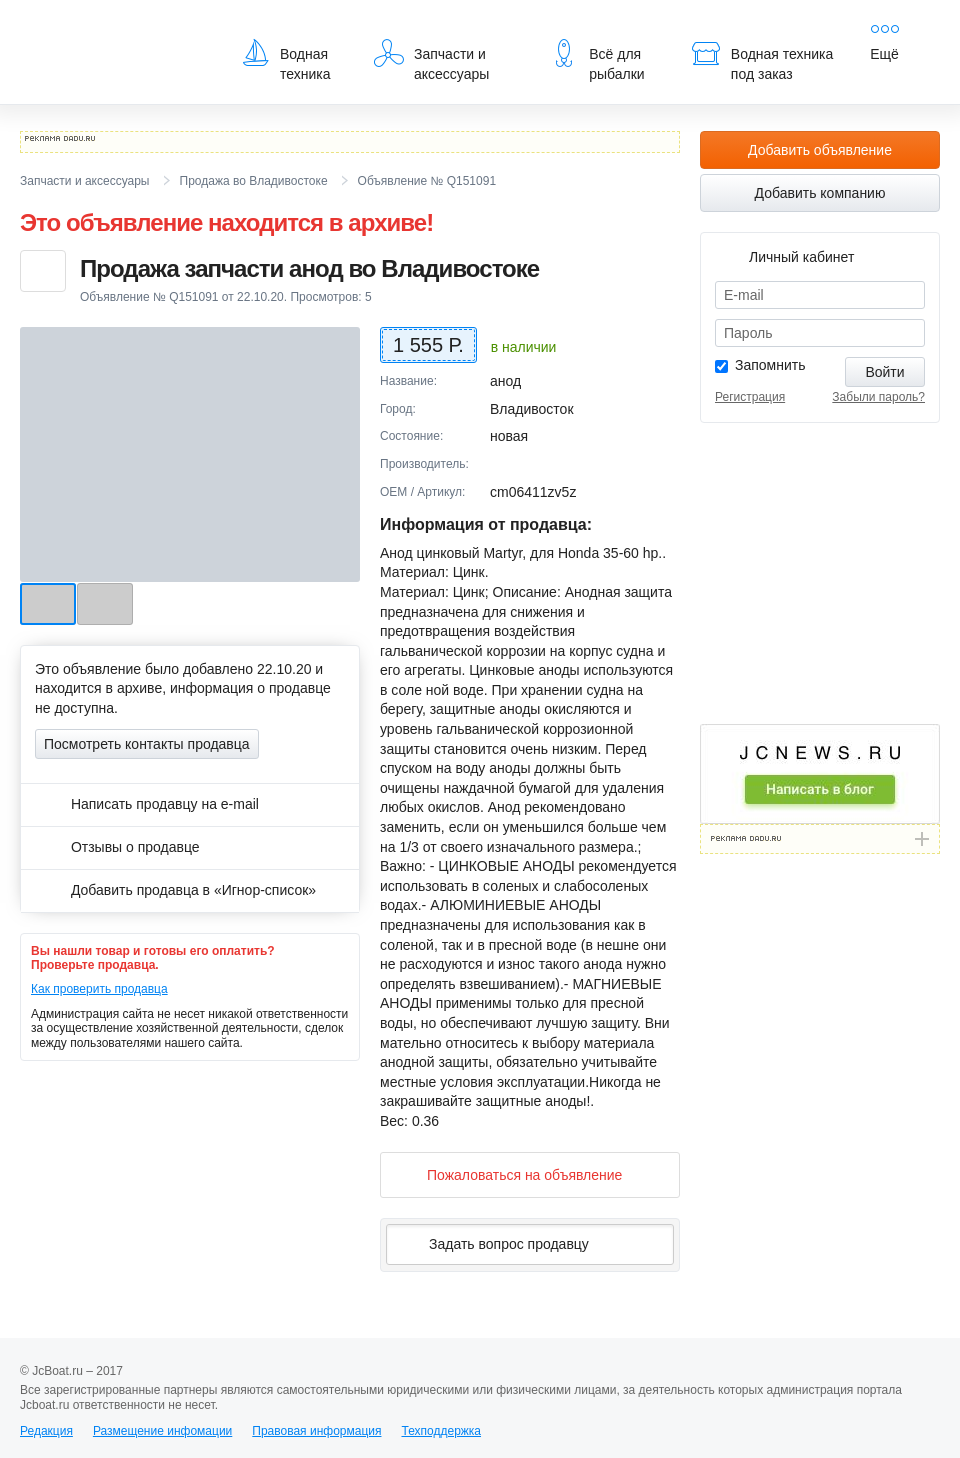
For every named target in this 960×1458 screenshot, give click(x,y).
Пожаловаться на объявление (508, 1174)
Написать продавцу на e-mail (147, 804)
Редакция (46, 1431)
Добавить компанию (820, 193)
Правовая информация (316, 1431)
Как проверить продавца (99, 989)
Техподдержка (441, 1431)
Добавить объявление (820, 150)
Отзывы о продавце (117, 847)
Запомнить (770, 365)
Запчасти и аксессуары (431, 60)
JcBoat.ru (116, 30)
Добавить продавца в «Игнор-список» (175, 890)
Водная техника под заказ (762, 60)
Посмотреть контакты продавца (147, 744)
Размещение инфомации (162, 1431)
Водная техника (285, 60)
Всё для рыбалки (596, 60)
